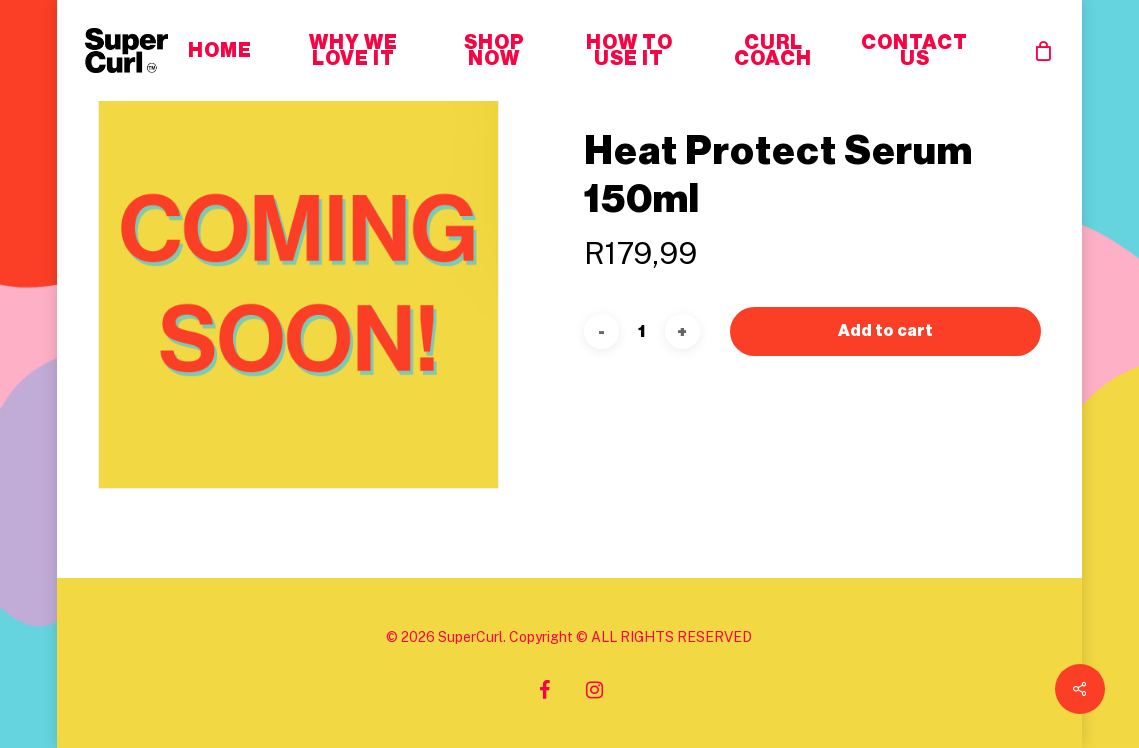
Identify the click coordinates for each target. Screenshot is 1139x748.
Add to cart (886, 291)
